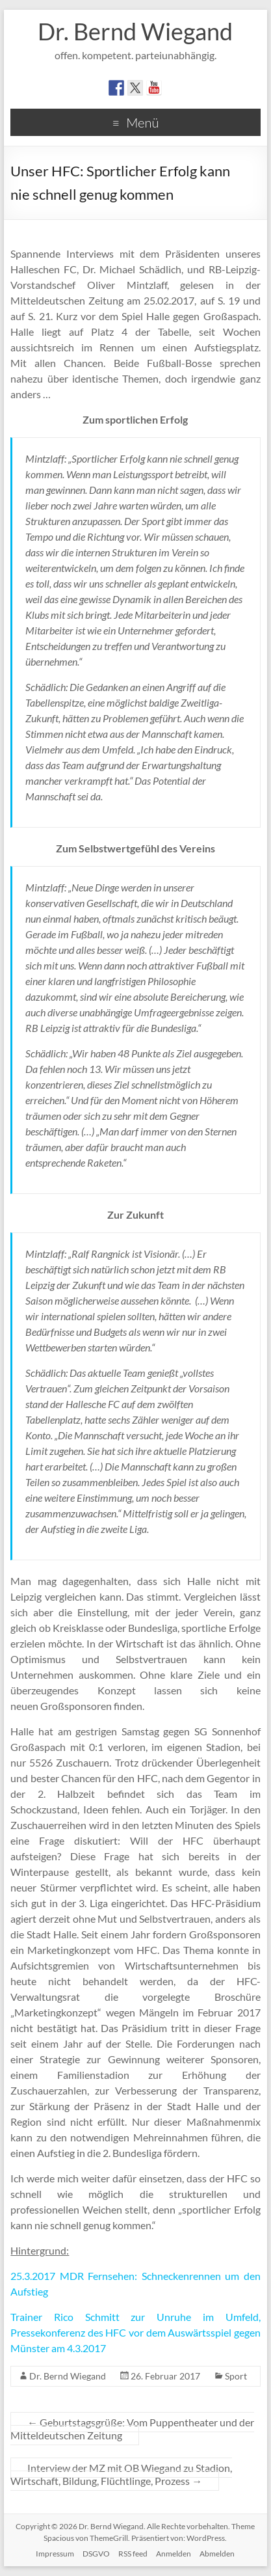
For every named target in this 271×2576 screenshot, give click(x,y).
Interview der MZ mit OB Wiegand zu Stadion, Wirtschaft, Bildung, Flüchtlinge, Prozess (121, 2474)
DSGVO (96, 2553)
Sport (236, 2375)
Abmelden (217, 2553)
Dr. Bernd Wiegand (135, 31)
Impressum (55, 2553)
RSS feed (133, 2553)
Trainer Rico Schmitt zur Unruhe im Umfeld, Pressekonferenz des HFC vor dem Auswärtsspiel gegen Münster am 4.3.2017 (135, 2332)
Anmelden (173, 2553)
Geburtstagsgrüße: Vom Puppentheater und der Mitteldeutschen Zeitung (132, 2428)
